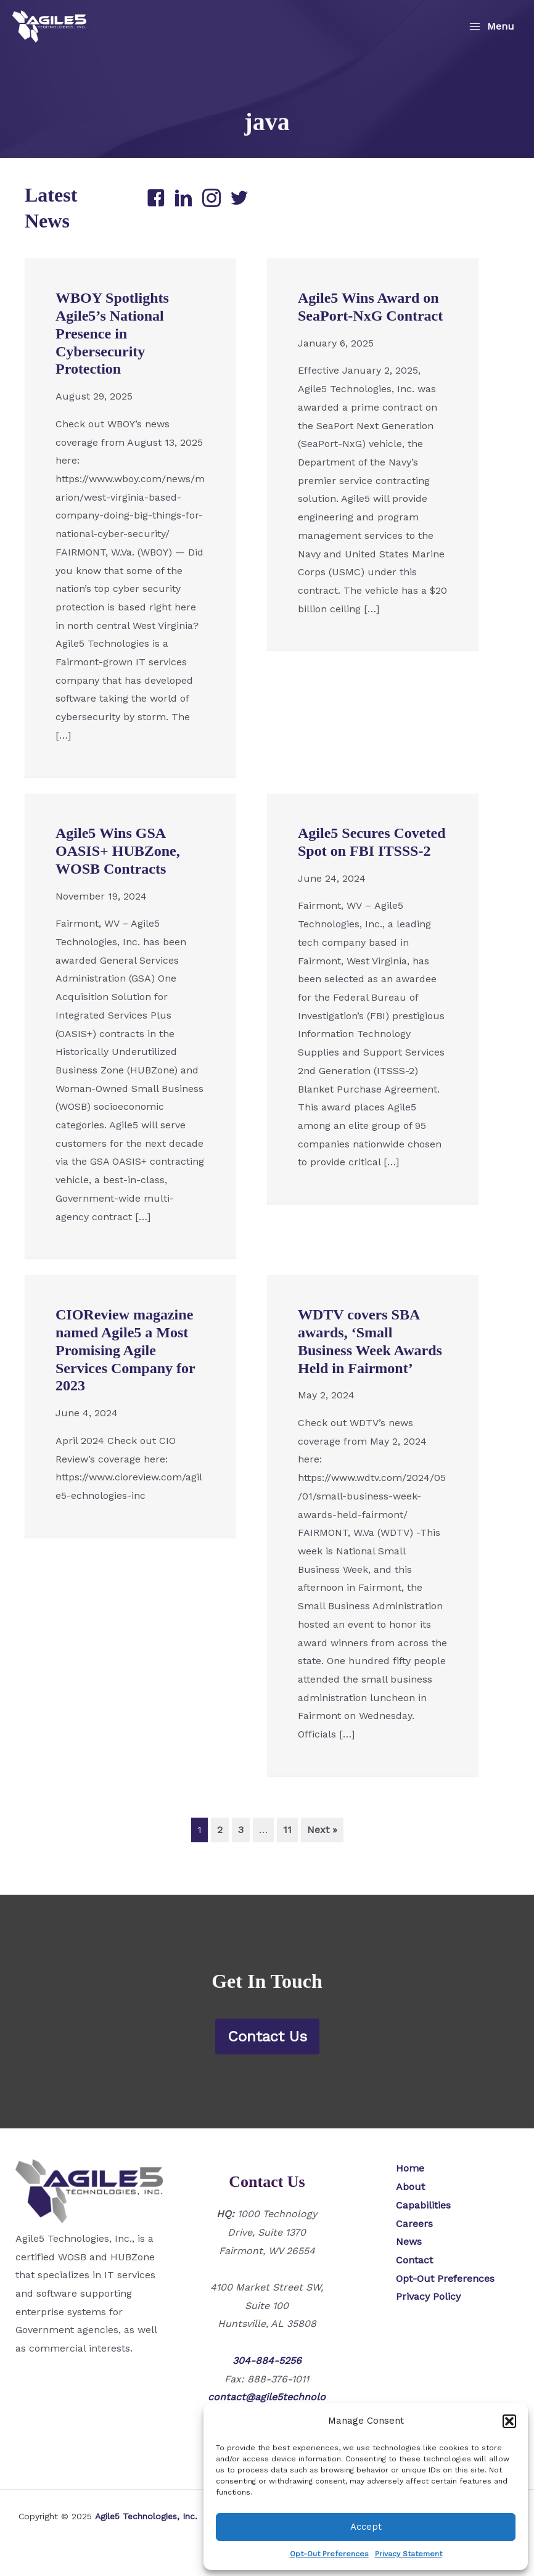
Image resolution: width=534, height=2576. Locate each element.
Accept (366, 2526)
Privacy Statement (408, 2553)
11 (287, 1857)
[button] (509, 2421)
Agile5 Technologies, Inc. (146, 2516)
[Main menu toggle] (491, 26)
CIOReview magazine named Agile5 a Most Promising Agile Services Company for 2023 (125, 1377)
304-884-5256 (267, 2360)
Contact (414, 2260)
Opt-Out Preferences (329, 2553)
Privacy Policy (428, 2296)
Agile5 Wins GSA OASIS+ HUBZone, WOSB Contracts (117, 878)
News (409, 2241)
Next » (322, 1857)
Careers (414, 2223)
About (410, 2186)
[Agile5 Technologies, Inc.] (49, 26)
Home (410, 2168)
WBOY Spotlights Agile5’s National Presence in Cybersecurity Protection (112, 361)
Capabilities (423, 2205)
